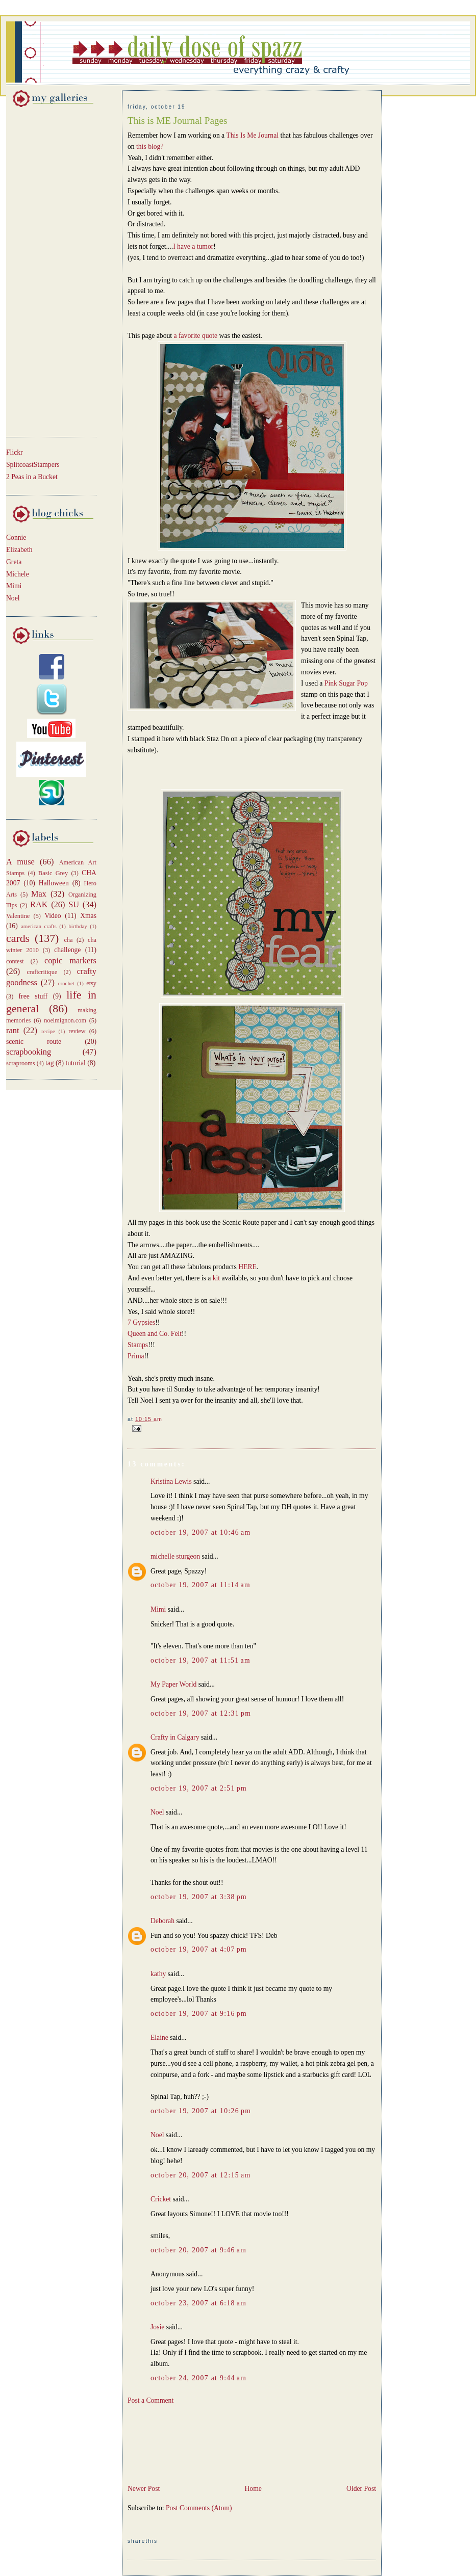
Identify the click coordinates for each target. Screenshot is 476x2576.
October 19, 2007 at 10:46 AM (200, 1532)
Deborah (162, 1921)
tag (49, 1063)
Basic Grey (53, 873)
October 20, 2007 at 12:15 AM (200, 2175)
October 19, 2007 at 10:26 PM (201, 2111)
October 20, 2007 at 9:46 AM (198, 2250)
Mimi (13, 586)
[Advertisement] (36, 270)
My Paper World (173, 1684)
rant (12, 1030)
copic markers (70, 960)
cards (18, 938)
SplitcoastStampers (33, 464)
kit (217, 1278)
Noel (13, 598)
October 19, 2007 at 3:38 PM (199, 1897)
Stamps (138, 1345)
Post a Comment (150, 2400)
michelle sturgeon (175, 1556)
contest (15, 961)
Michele (17, 574)
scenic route (33, 1041)
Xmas (88, 915)
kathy (158, 1974)
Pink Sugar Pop (346, 683)
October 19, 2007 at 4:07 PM (199, 1949)
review (76, 1031)
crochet (66, 983)
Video (52, 915)
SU (73, 904)
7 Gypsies (141, 1322)
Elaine (159, 2037)
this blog (148, 146)
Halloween (54, 883)
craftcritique (42, 972)
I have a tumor (193, 246)
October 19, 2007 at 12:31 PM (201, 1713)
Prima (136, 1356)
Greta (13, 562)
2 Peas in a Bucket (32, 477)
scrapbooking (28, 1052)
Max (38, 894)
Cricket (161, 2199)
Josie (157, 2327)
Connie (16, 537)
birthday (77, 926)
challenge (67, 950)
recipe (48, 1031)
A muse (20, 861)
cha (68, 939)
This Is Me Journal (252, 135)
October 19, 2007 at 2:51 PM (199, 1788)
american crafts (39, 926)
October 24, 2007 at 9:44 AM (198, 2378)
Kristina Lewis (171, 1481)
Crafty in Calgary (175, 1737)
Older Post (361, 2488)
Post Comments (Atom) (199, 2508)
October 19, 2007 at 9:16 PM (199, 2013)
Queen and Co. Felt (155, 1333)
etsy (91, 983)
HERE (247, 1267)
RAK (39, 904)
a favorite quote (196, 335)
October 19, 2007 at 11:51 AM (200, 1660)
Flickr (14, 452)
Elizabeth (19, 550)
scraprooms (20, 1063)
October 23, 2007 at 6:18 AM (198, 2303)
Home (252, 2488)
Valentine (18, 915)
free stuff (33, 996)
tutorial (75, 1063)
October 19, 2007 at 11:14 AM (200, 1585)
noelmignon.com (65, 1020)
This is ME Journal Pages (177, 120)
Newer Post (144, 2488)
